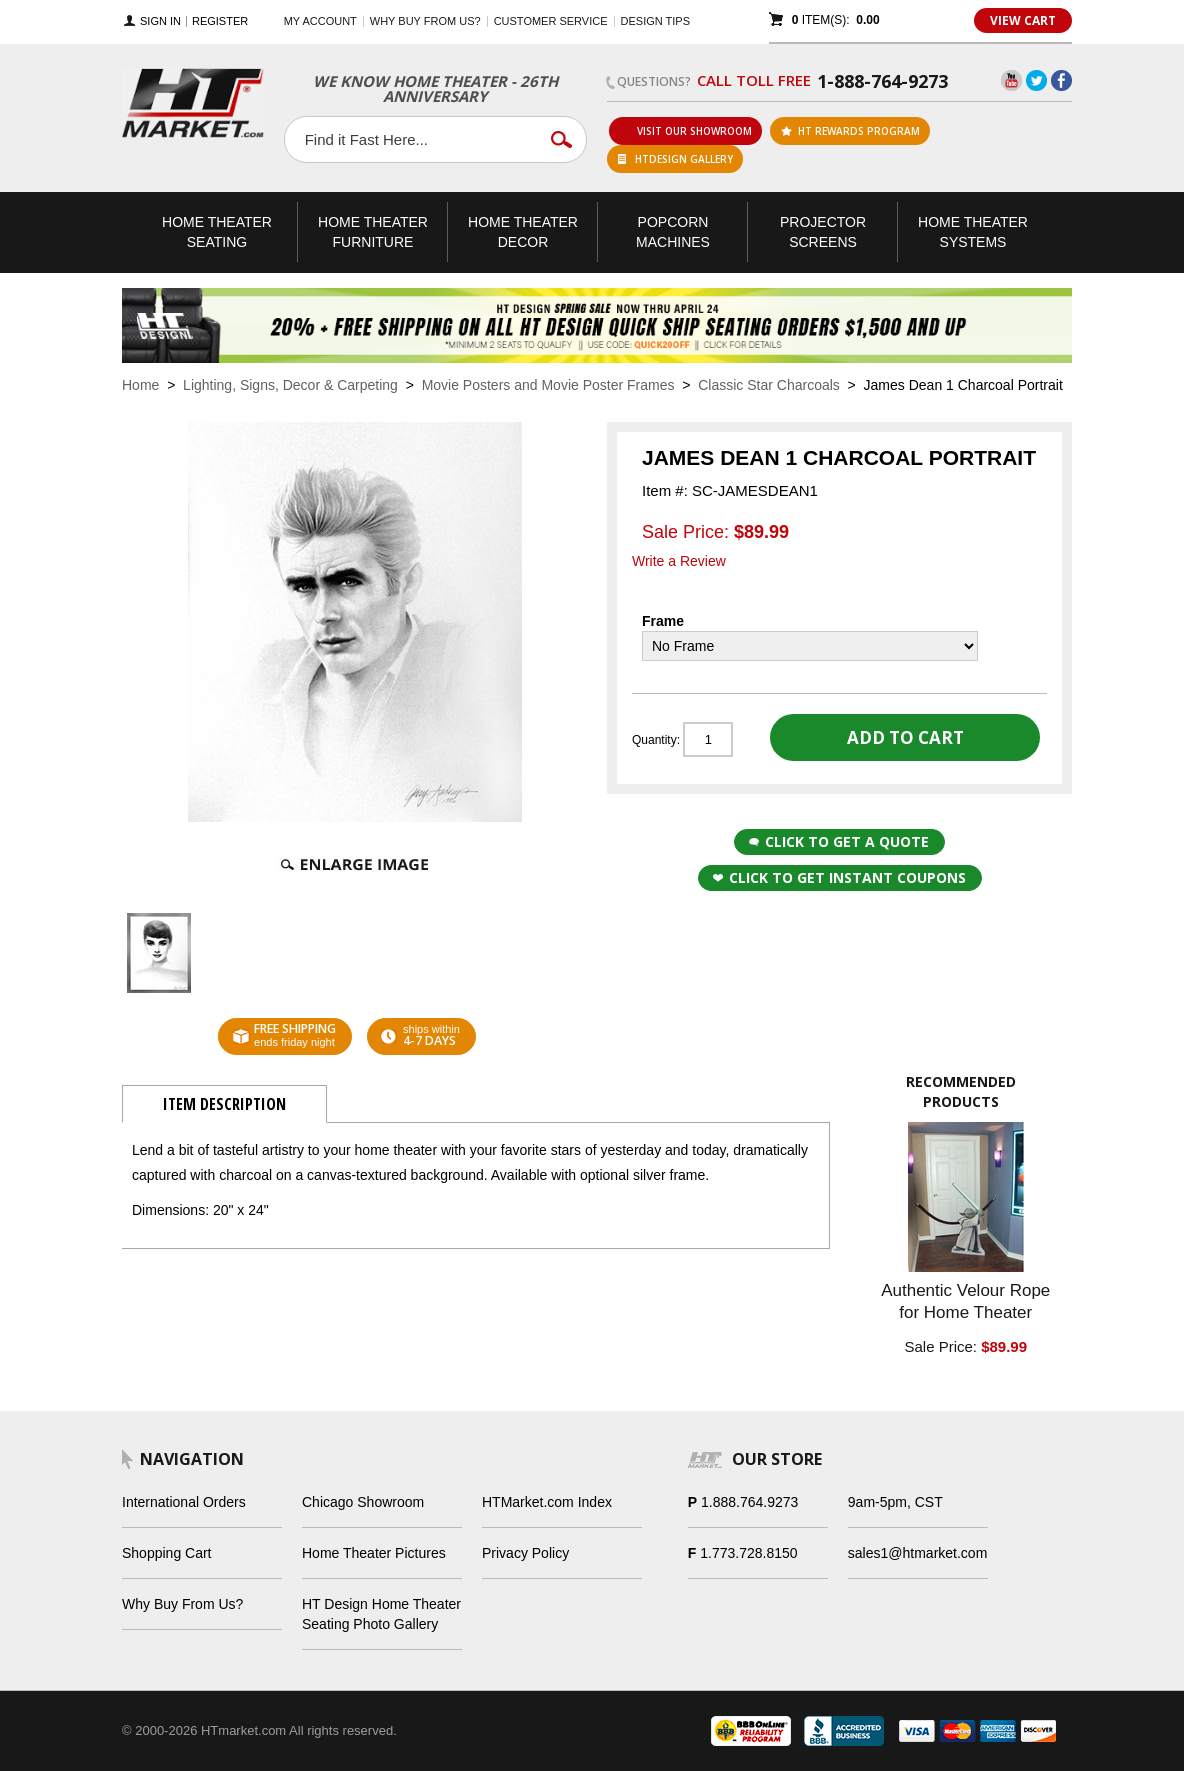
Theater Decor (523, 232)
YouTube (1011, 80)
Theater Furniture (373, 232)
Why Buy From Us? (182, 1604)
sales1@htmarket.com (917, 1553)
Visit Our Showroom (686, 131)
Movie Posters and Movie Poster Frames (548, 385)
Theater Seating (217, 232)
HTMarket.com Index (547, 1502)
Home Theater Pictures (374, 1553)
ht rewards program (850, 131)
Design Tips (655, 21)
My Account (320, 21)
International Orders (184, 1502)
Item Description (224, 1104)
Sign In (160, 21)
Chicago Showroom (363, 1502)
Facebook (1061, 80)
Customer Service (551, 21)
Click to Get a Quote (839, 841)
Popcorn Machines (673, 232)
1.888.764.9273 (749, 1502)
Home (140, 385)
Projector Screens (823, 232)
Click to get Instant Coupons (839, 877)
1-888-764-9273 (882, 81)
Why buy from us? (425, 21)
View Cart (1023, 20)
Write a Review (679, 561)
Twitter (1036, 80)
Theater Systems (973, 232)
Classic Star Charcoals (769, 385)
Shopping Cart (167, 1553)
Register (220, 21)
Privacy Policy (525, 1553)
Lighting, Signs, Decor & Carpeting (290, 385)
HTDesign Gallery (675, 159)
